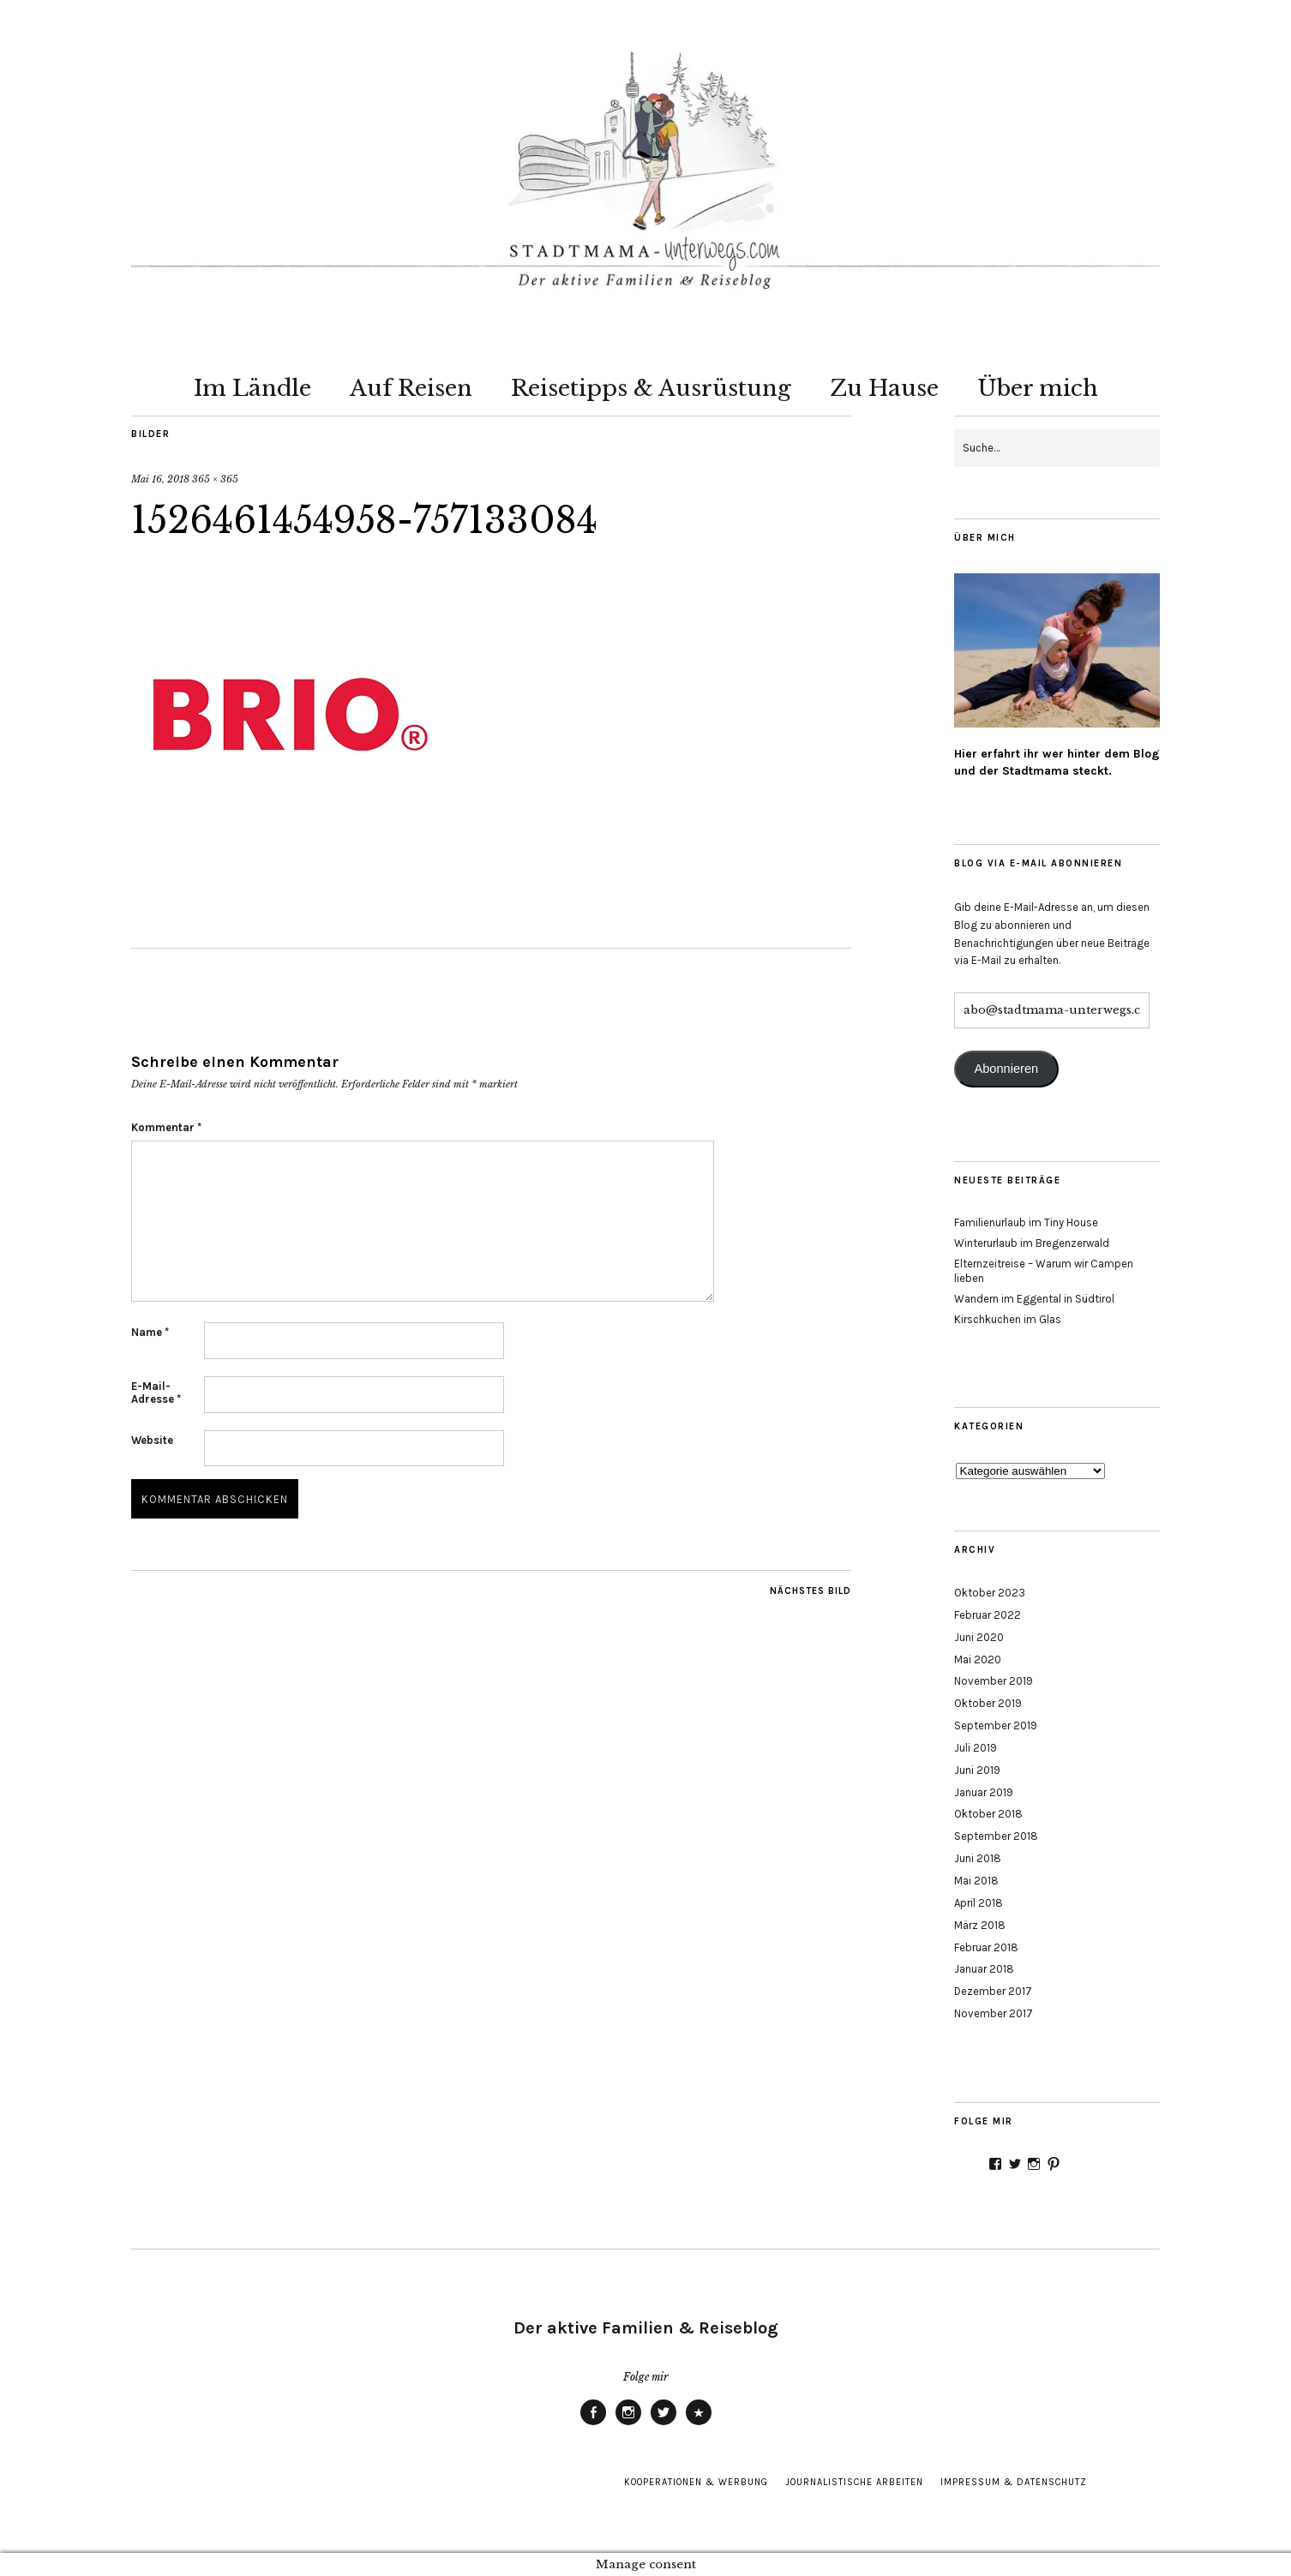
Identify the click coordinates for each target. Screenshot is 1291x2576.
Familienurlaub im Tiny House (1026, 1222)
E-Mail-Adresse (156, 1392)
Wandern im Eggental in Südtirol (1034, 1298)
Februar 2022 (987, 1615)
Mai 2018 (976, 1880)
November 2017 (993, 2013)
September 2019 (995, 1725)
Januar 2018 (984, 1968)
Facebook (593, 2424)
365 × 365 (215, 479)
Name (150, 1332)
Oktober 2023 (989, 1592)
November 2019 (993, 1680)
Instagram (628, 2424)
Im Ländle (252, 388)
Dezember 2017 (993, 1991)
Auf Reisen (411, 388)
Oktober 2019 (988, 1703)
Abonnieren (1006, 1068)
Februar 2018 (986, 1947)
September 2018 (996, 1836)
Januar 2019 (983, 1792)
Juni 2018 (977, 1858)
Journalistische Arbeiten (854, 2482)
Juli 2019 (975, 1747)
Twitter (663, 2424)
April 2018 (978, 1902)
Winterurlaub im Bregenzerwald (1031, 1243)
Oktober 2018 (988, 1813)
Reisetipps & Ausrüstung (651, 388)
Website (152, 1440)
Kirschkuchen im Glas (1007, 1319)
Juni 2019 (977, 1770)
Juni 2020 (979, 1637)
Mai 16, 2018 (160, 479)
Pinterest (699, 2424)
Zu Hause (884, 388)
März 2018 (980, 1925)
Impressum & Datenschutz (1013, 2482)
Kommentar (166, 1127)
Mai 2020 (977, 1659)
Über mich (1037, 388)
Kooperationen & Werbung (696, 2482)
